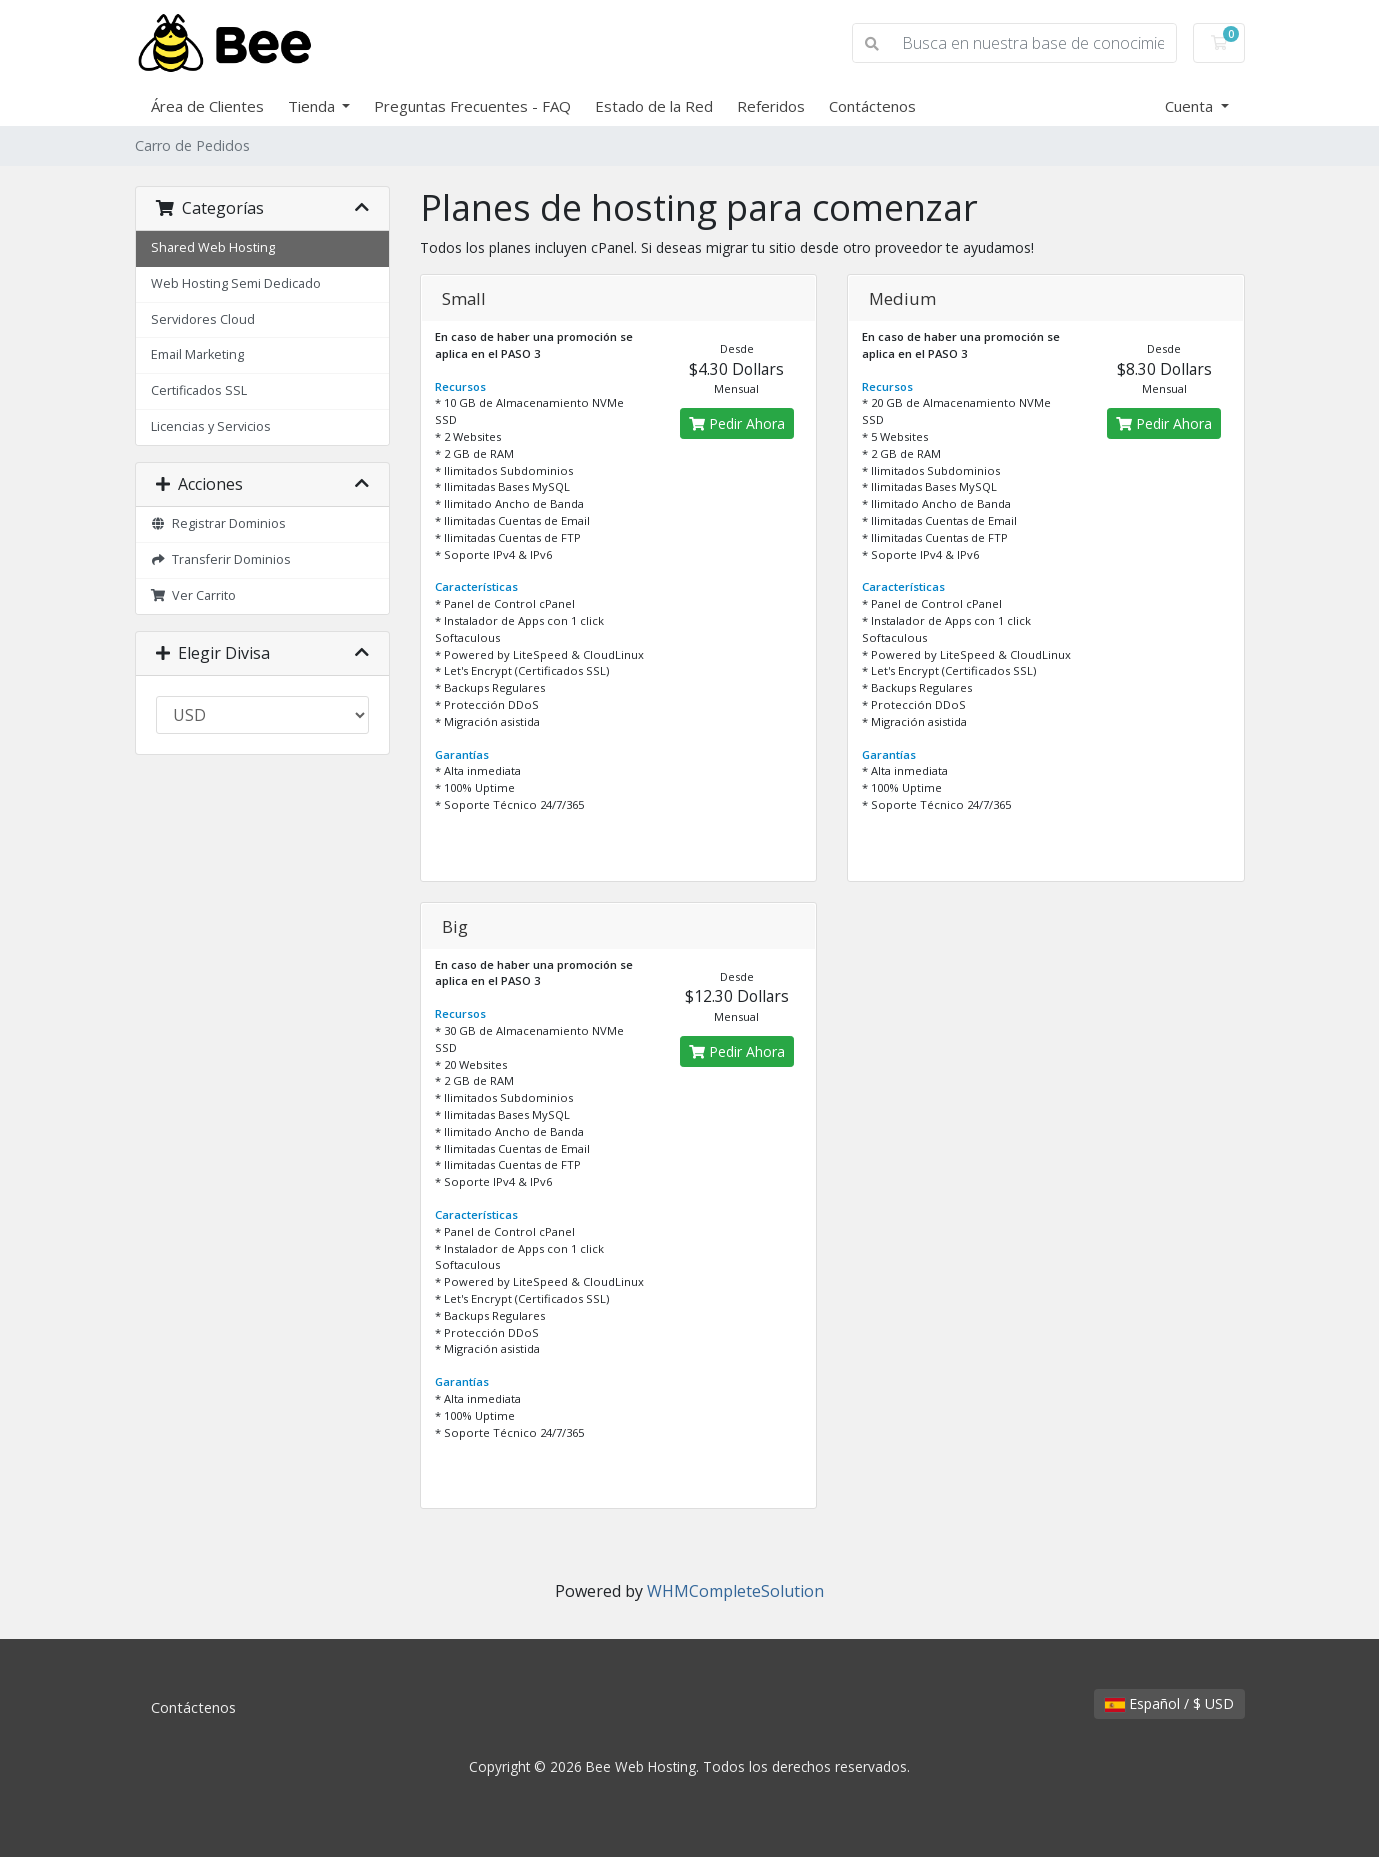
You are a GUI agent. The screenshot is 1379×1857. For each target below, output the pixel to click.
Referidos (771, 106)
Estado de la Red (654, 106)
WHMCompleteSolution (735, 1591)
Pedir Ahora (737, 423)
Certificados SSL (199, 390)
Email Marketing (197, 354)
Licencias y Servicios (211, 426)
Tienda (313, 106)
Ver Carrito (194, 595)
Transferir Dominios (221, 559)
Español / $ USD (1169, 1703)
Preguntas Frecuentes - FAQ (472, 106)
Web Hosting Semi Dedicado (236, 283)
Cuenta (1191, 106)
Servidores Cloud (203, 319)
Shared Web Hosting (213, 247)
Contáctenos (872, 106)
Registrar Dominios (219, 523)
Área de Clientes (207, 106)
